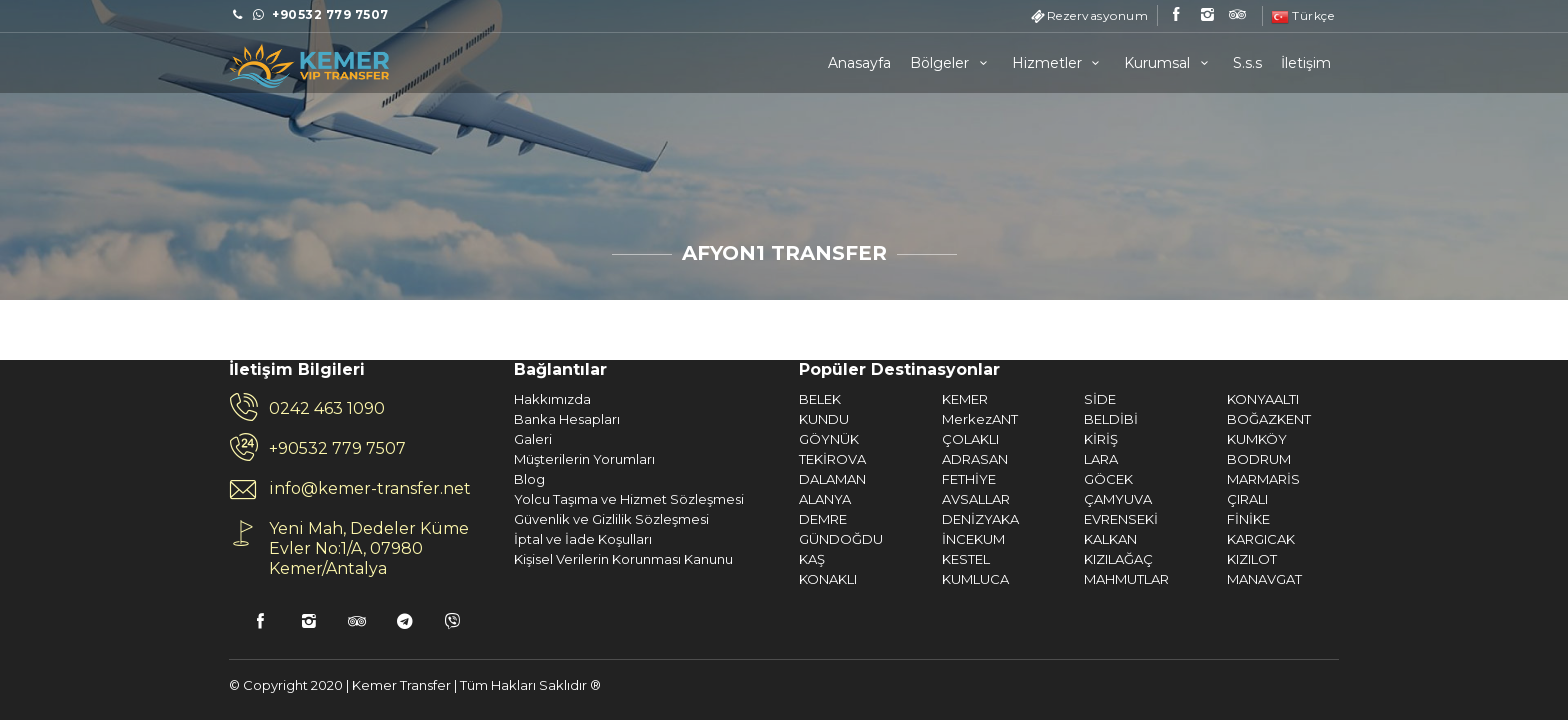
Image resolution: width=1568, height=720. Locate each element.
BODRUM (1045, 459)
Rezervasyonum (1098, 15)
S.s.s (1247, 63)
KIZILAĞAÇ (904, 559)
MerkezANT (766, 419)
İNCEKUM (759, 539)
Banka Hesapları (353, 419)
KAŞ (598, 559)
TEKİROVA (618, 459)
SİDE (886, 399)
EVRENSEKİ (907, 519)
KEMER (751, 399)
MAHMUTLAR (912, 579)
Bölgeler (951, 63)
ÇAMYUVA (904, 499)
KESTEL (752, 559)
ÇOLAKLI (756, 439)
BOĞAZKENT (1055, 419)
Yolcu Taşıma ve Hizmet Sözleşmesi (415, 499)
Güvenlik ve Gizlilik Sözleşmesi (397, 519)
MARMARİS (1049, 479)
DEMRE (609, 519)
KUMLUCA (761, 579)
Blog (315, 479)
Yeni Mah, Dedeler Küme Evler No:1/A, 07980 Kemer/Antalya (155, 548)
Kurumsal (1169, 63)
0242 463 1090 (113, 408)
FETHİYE (755, 479)
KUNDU (610, 419)
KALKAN (896, 539)
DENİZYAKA (766, 519)
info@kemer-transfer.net (156, 488)
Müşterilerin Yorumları (370, 459)
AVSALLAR (762, 499)
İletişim (1306, 63)
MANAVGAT (1050, 579)
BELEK (606, 399)
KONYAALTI (1049, 399)
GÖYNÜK (615, 439)
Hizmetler (1059, 63)
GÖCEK (894, 479)
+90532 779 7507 (123, 448)
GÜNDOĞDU (627, 539)
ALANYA (611, 499)
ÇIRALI (1033, 499)
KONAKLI (614, 579)
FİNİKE (1034, 519)
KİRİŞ (887, 439)
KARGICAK (1047, 539)
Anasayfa (859, 63)
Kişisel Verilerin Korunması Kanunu (409, 559)
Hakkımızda (338, 399)
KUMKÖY (1043, 439)
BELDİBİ (897, 419)
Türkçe (1303, 15)
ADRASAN (761, 459)
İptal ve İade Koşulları (369, 539)
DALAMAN (618, 479)
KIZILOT (1038, 559)
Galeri (319, 439)
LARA (887, 459)
